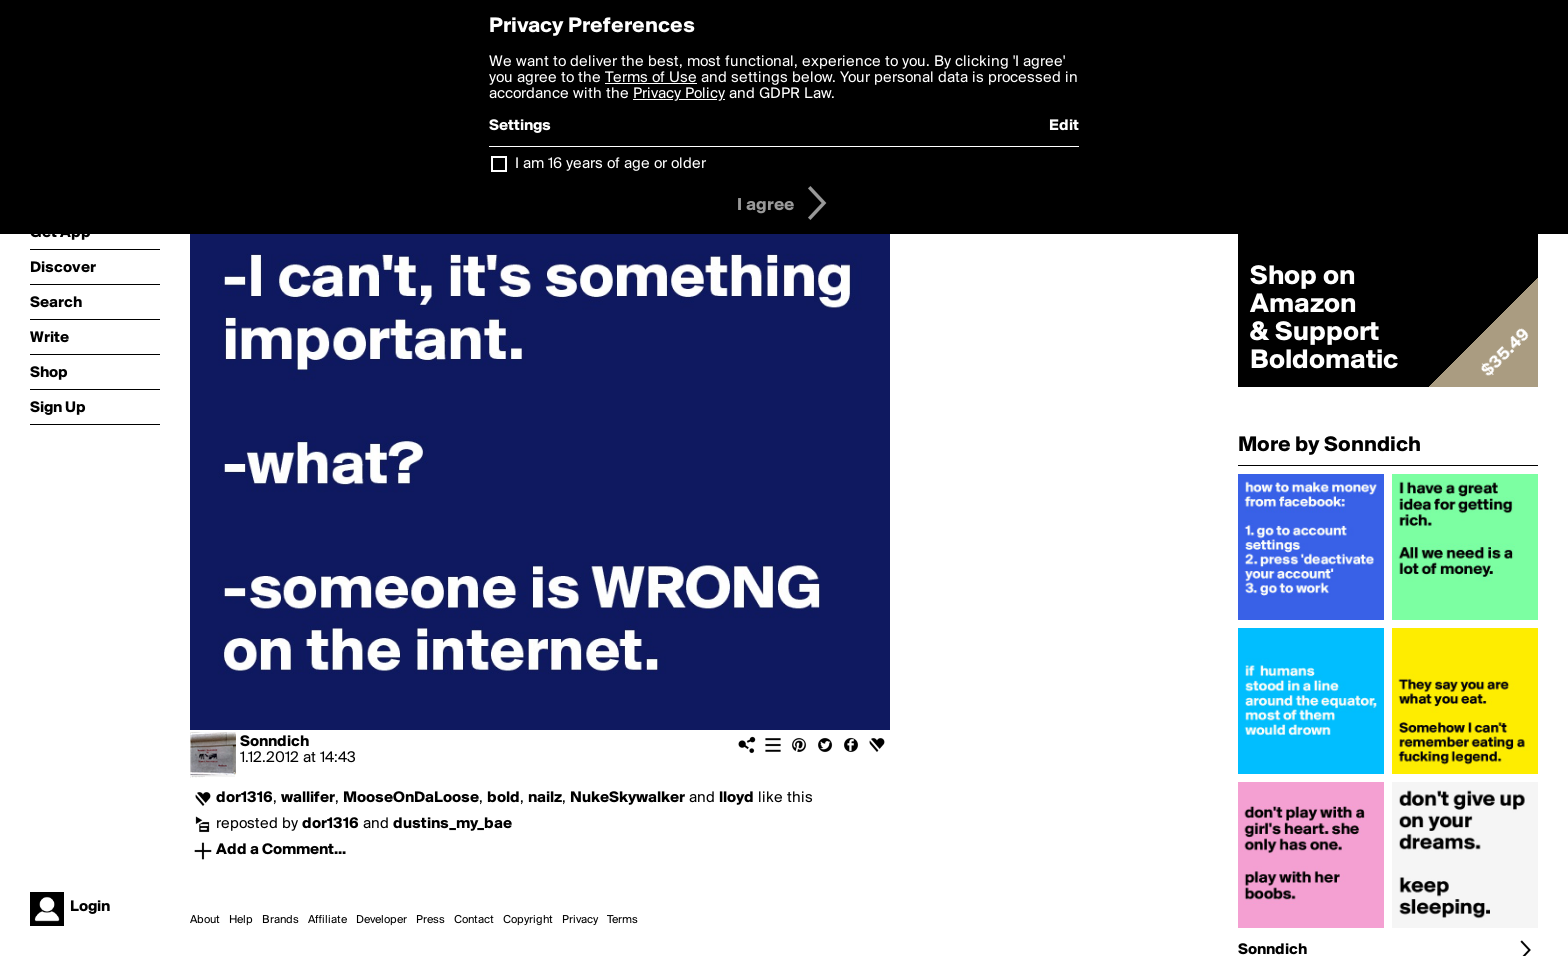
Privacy (580, 920)
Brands (280, 920)
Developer (381, 920)
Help (241, 920)
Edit (1064, 126)
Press (430, 920)
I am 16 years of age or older (610, 164)
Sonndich (274, 742)
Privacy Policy (679, 94)
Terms (622, 920)
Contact (474, 920)
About (205, 920)
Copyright (528, 920)
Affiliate (327, 920)
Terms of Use (651, 78)
